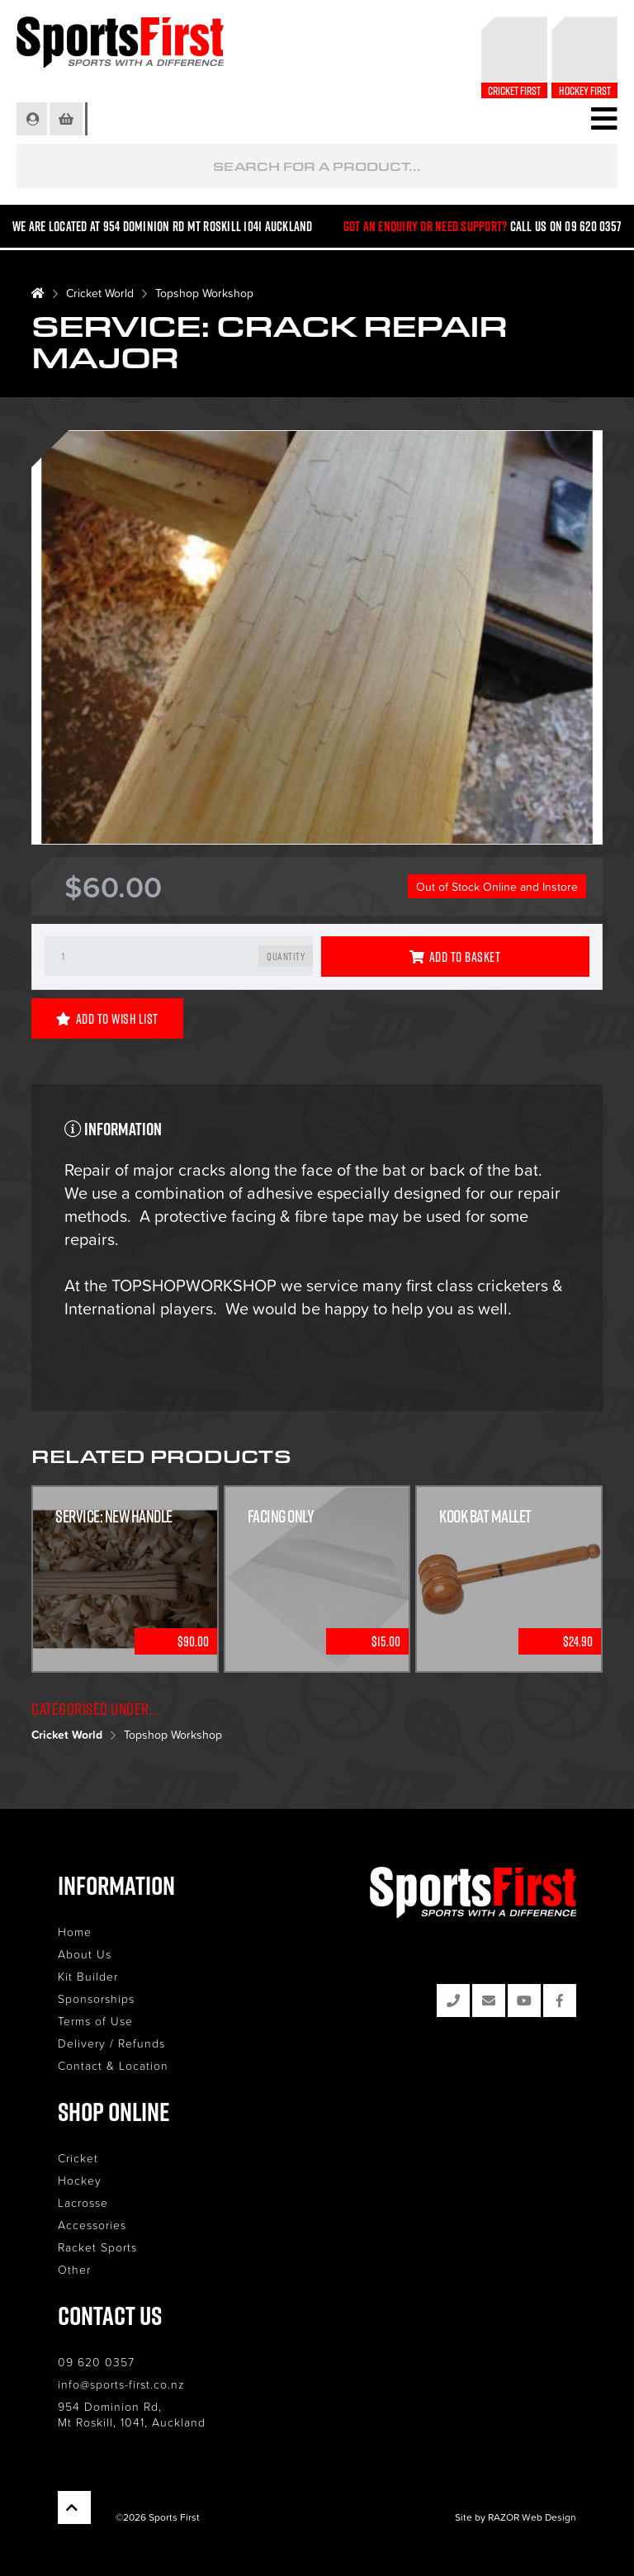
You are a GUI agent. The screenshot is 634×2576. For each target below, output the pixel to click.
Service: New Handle (114, 1516)
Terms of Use (95, 2021)
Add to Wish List (107, 1019)
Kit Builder (88, 1976)
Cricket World (100, 293)
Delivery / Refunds (111, 2043)
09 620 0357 (96, 2362)
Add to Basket (454, 957)
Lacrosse (83, 2202)
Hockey (80, 2180)
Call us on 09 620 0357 (566, 227)
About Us (84, 1954)
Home (75, 1931)
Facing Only (281, 1516)
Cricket (78, 2158)
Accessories (92, 2225)
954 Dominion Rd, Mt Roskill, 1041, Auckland (132, 2414)
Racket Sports (97, 2247)
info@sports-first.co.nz (121, 2384)
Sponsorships (96, 1998)
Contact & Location (113, 2065)
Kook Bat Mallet (485, 1516)
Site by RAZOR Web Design (515, 2517)
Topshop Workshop (204, 293)
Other (74, 2269)
